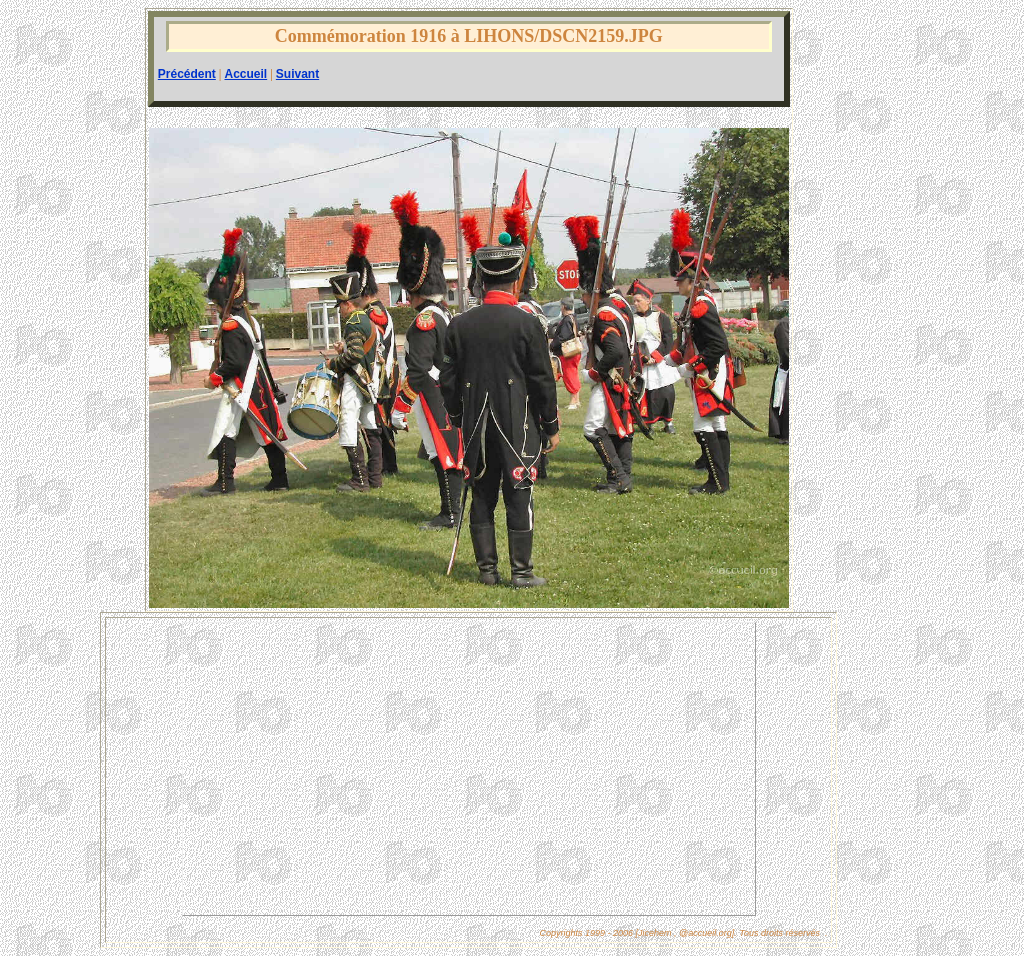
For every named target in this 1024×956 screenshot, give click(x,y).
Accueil (245, 74)
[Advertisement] (469, 769)
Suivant (297, 74)
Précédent (187, 74)
